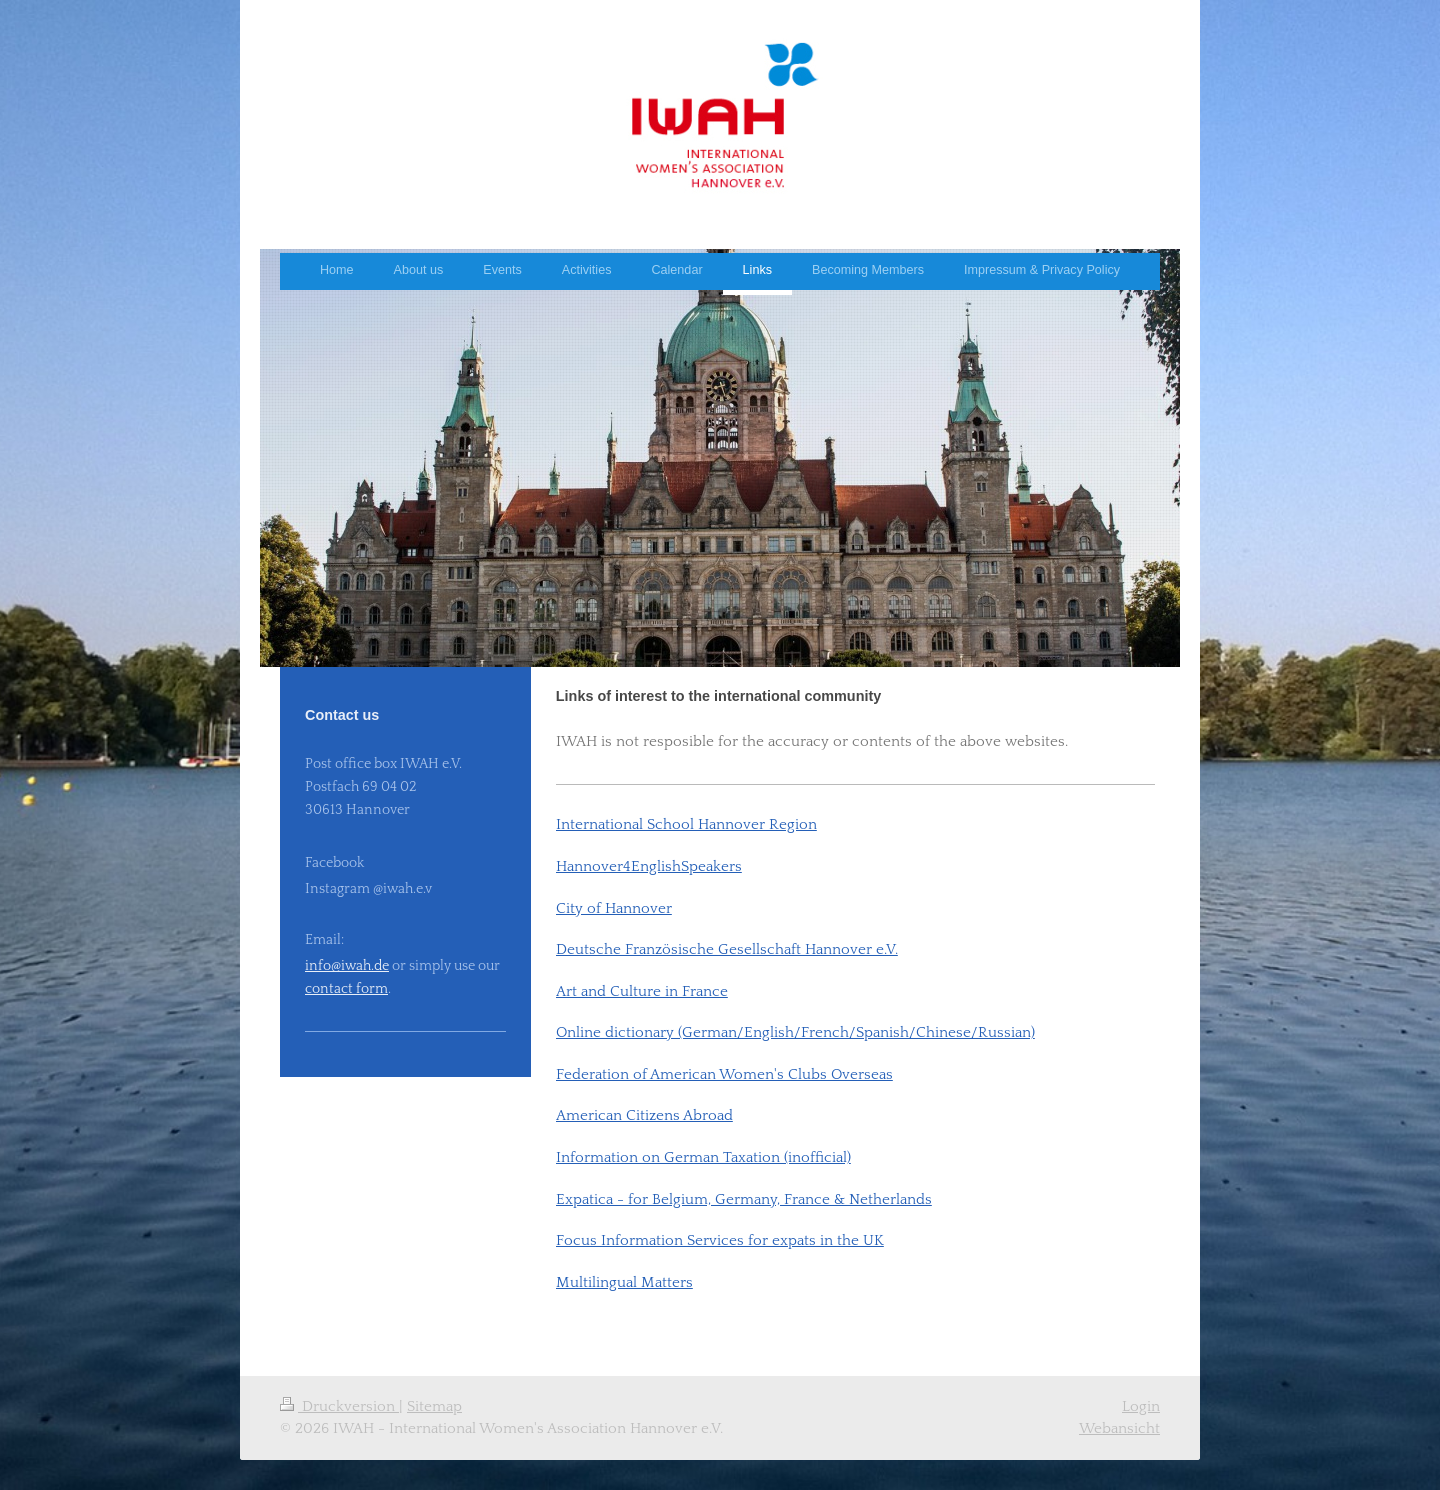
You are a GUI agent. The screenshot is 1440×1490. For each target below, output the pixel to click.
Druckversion (339, 1406)
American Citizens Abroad (644, 1115)
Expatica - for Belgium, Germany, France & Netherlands (744, 1199)
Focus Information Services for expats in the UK (720, 1240)
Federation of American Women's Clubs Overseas (724, 1074)
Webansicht (1119, 1428)
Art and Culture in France (642, 991)
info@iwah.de (347, 966)
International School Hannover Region (686, 824)
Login (1141, 1406)
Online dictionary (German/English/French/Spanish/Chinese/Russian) (795, 1032)
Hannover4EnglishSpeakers (649, 866)
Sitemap (434, 1406)
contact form (346, 989)
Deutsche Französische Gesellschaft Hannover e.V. (727, 949)
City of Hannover (614, 908)
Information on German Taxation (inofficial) (703, 1157)
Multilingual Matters (624, 1282)
